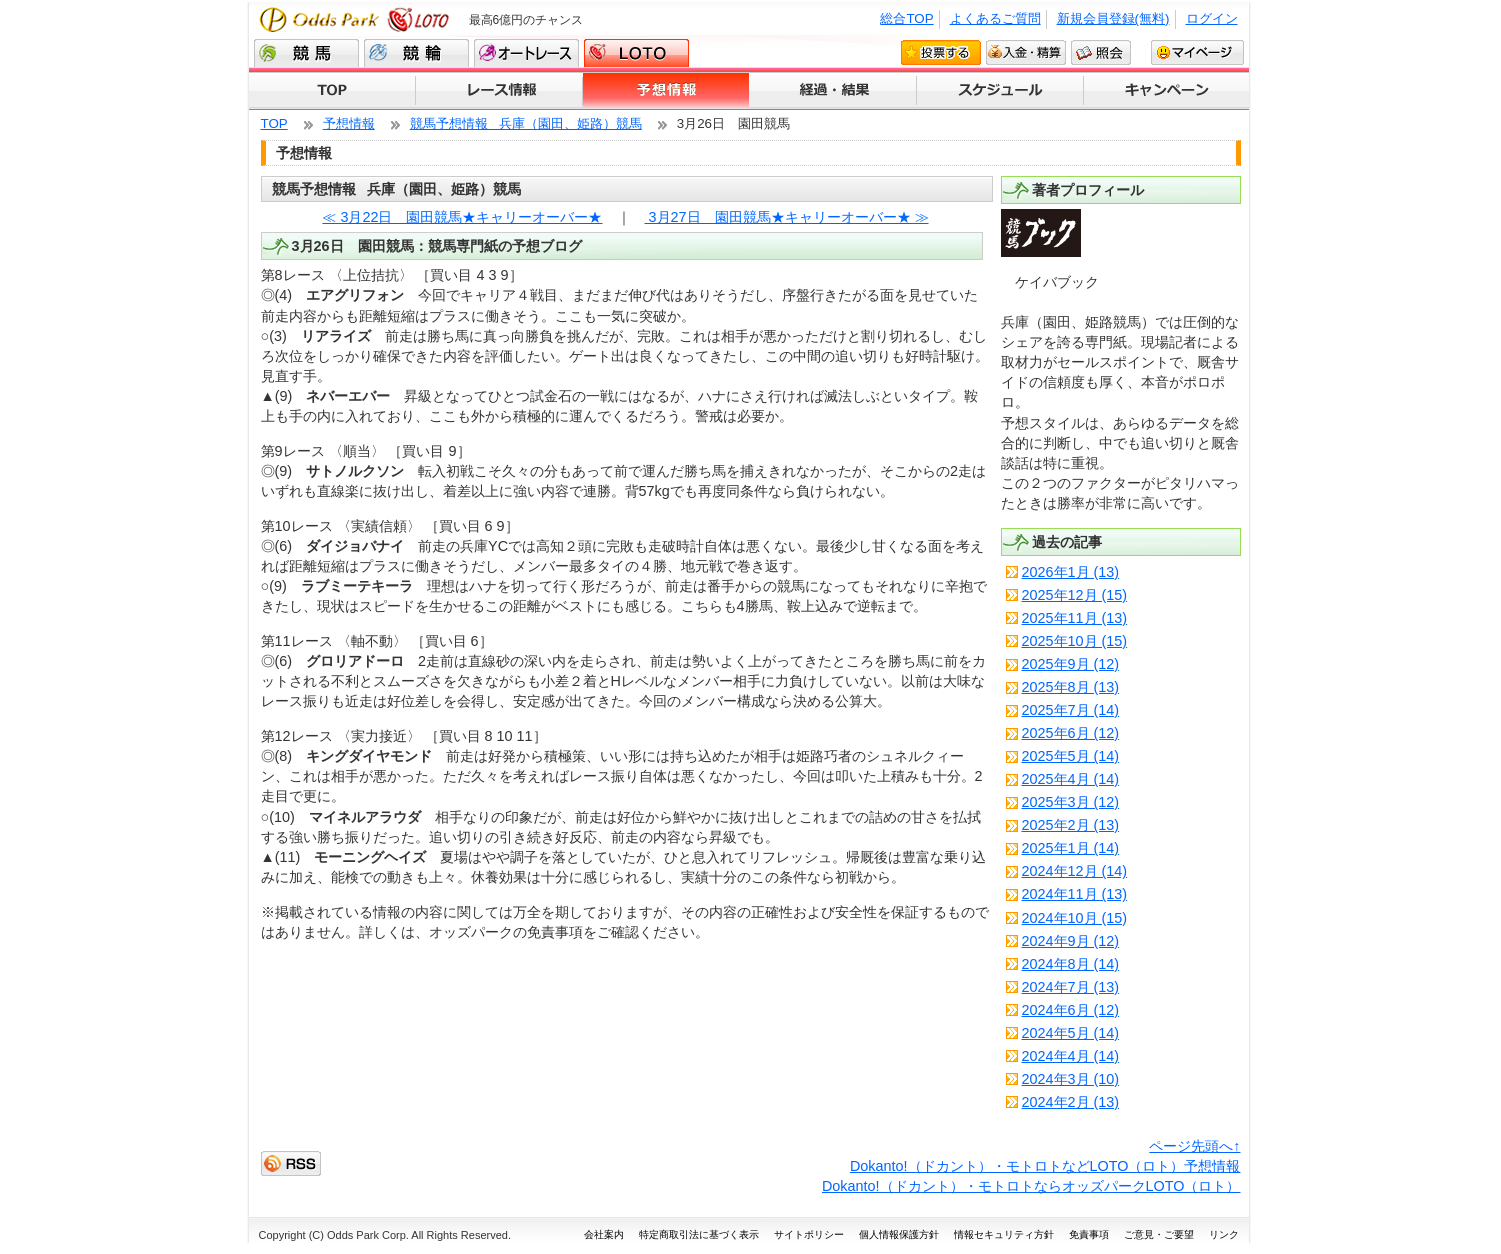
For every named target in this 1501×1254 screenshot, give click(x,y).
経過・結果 (833, 91)
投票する (941, 52)
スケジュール (1000, 91)
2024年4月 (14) (1071, 1056)
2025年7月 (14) (1071, 710)
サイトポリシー (809, 1234)
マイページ (1197, 52)
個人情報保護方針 (899, 1234)
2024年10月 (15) (1075, 918)
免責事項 (1089, 1234)
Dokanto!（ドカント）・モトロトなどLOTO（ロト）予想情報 (1045, 1166)
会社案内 (604, 1234)
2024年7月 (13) (1071, 987)
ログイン (1212, 18)
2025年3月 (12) (1071, 802)
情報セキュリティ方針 (1004, 1234)
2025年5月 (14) (1071, 756)
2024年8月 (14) (1071, 964)
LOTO (636, 53)
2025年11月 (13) (1075, 618)
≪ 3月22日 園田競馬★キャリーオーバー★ (462, 217)
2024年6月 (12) (1071, 1010)
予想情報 (666, 91)
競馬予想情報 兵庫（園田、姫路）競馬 (526, 123)
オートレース (526, 53)
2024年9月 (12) (1071, 941)
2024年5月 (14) (1071, 1033)
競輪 (416, 53)
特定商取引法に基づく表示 (699, 1234)
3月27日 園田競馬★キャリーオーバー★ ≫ (787, 217)
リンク (1224, 1234)
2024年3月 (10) (1071, 1079)
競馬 (306, 53)
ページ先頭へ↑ (1194, 1146)
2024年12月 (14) (1075, 871)
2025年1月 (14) (1071, 848)
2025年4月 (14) (1071, 779)
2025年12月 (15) (1075, 595)
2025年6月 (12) (1071, 733)
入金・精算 (1026, 52)
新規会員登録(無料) (1113, 18)
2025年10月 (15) (1075, 641)
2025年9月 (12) (1071, 664)
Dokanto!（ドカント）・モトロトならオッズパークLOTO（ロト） (1031, 1186)
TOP (332, 91)
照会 (1101, 52)
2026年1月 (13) (1071, 572)
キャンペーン (1166, 91)
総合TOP (906, 18)
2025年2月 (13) (1071, 825)
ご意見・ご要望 (1159, 1234)
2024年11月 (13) (1075, 894)
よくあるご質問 (995, 18)
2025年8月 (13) (1071, 687)
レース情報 (499, 91)
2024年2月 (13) (1071, 1102)
